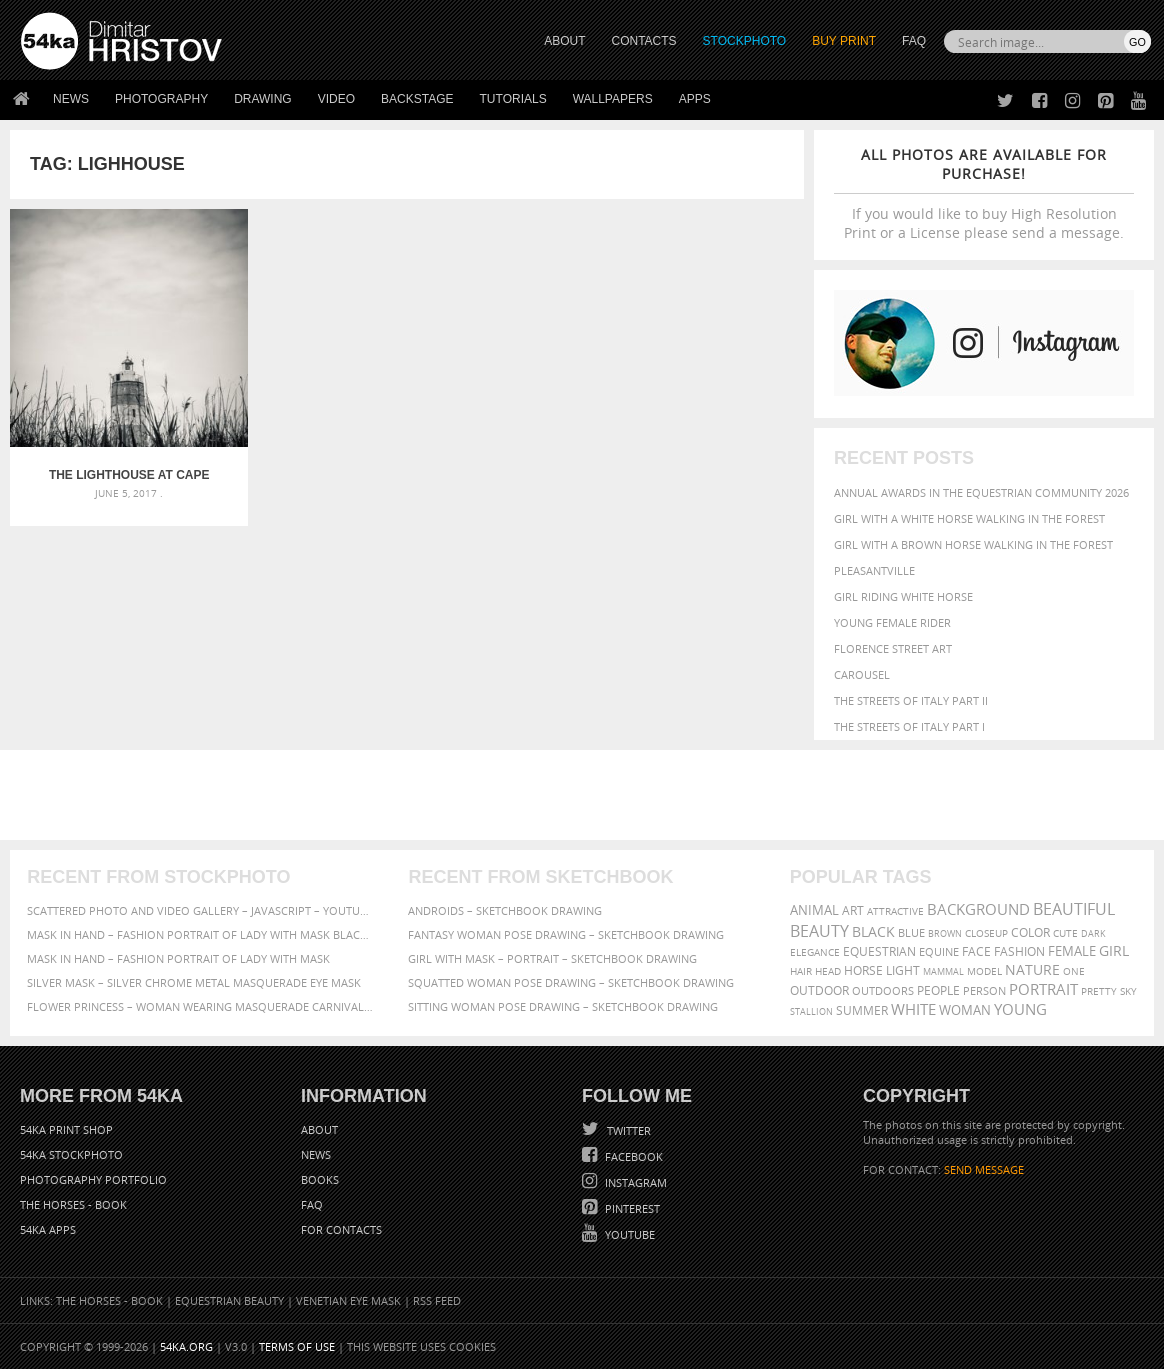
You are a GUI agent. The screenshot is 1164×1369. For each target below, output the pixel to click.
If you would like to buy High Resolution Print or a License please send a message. (984, 193)
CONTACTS (644, 41)
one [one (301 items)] (1074, 971)
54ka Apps (48, 1229)
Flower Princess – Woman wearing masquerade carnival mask (200, 1006)
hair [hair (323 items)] (801, 971)
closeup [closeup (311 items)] (986, 933)
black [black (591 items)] (873, 931)
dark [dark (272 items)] (1093, 933)
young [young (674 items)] (1020, 1009)
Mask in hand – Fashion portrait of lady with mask (178, 958)
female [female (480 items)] (1072, 951)
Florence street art (893, 648)
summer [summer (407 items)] (862, 1010)
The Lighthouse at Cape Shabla (109, 436)
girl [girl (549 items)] (1114, 951)
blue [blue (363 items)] (911, 932)
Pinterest (631, 1208)
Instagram (634, 1182)
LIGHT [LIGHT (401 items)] (903, 970)
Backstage (417, 99)
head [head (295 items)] (828, 971)
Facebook (632, 1156)
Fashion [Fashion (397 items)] (1019, 951)
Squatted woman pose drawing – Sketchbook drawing (571, 982)
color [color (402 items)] (1030, 932)
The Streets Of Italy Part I (909, 726)
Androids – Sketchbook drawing (505, 910)
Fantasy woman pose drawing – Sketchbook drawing (566, 934)
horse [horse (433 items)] (863, 970)
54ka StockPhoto (71, 1154)
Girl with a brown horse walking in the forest (973, 544)
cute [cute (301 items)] (1065, 933)
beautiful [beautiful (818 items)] (1074, 909)
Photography (161, 99)
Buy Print (844, 41)
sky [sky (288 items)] (1128, 991)
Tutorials (513, 99)
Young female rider (892, 622)
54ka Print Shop (66, 1129)
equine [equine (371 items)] (939, 951)
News (71, 99)
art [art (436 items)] (853, 910)
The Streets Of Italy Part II (911, 700)
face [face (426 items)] (976, 951)
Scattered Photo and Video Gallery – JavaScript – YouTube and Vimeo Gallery (200, 910)
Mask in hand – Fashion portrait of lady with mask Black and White (200, 934)
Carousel (862, 674)
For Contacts (341, 1229)
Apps (695, 99)
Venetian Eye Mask (348, 1300)
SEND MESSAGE (984, 1169)
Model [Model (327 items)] (984, 971)
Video (336, 99)
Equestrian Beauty (229, 1300)
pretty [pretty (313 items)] (1099, 991)
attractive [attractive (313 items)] (895, 911)
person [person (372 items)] (984, 990)
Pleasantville (874, 570)
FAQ (914, 41)
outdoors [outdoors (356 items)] (883, 991)
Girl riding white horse (903, 596)
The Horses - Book (73, 1204)
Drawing (263, 99)
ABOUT (564, 41)
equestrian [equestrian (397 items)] (879, 951)
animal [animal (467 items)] (814, 910)
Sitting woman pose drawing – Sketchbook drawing (563, 1006)
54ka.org (186, 1346)
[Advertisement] (586, 795)
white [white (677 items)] (913, 1009)
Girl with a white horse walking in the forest (969, 518)
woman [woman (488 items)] (965, 1010)
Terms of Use (297, 1346)
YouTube (628, 1234)
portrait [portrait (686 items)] (1043, 989)
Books (320, 1179)
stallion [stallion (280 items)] (811, 1011)
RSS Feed (437, 1300)
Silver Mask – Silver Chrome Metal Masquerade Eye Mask (194, 982)
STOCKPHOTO (745, 41)
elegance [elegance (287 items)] (815, 952)
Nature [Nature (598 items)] (1032, 969)
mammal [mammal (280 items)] (943, 971)
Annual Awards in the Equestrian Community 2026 (981, 492)
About (319, 1129)
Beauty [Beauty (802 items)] (819, 931)
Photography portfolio (93, 1179)
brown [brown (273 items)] (945, 933)
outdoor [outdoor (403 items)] (819, 990)
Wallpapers (613, 99)
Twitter (627, 1130)
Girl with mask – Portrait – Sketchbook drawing (552, 958)
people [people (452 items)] (938, 990)
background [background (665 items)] (978, 909)
